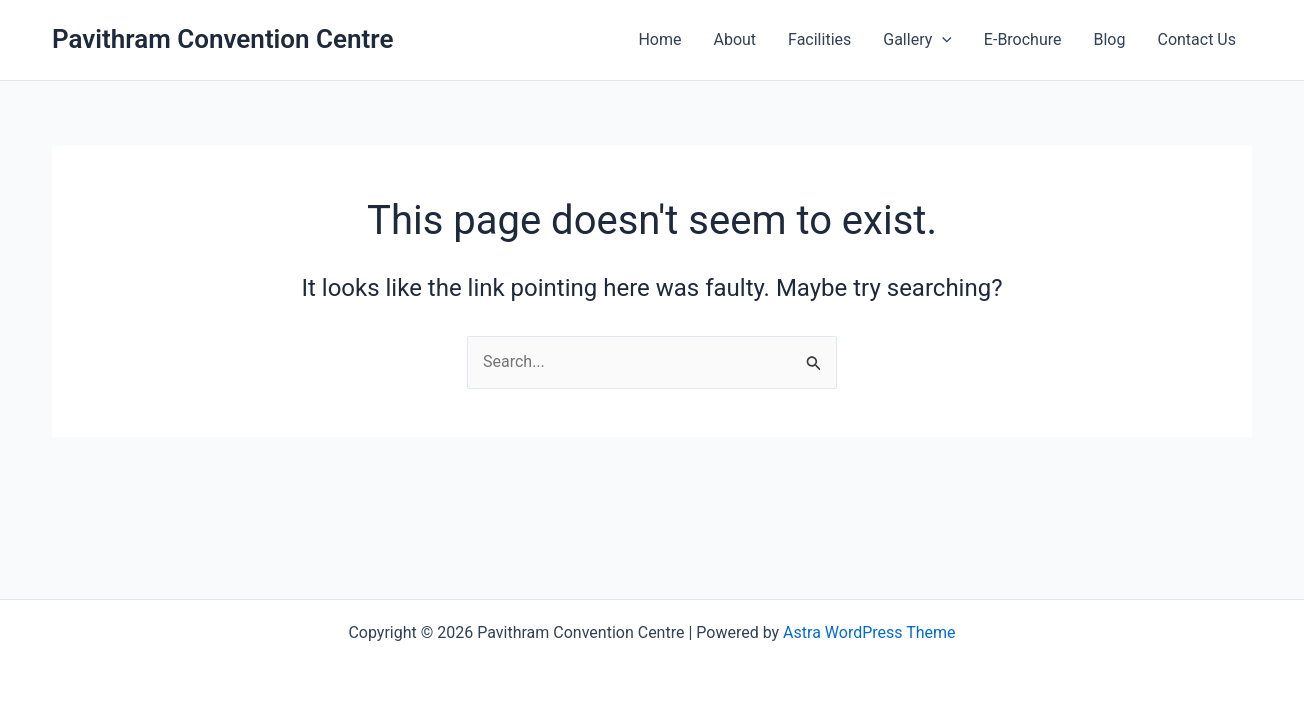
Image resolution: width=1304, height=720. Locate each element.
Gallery (917, 40)
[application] (942, 40)
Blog (1110, 39)
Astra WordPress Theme (869, 632)
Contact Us (1196, 39)
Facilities (819, 39)
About (734, 39)
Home (659, 39)
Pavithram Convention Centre (222, 39)
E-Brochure (1023, 39)
